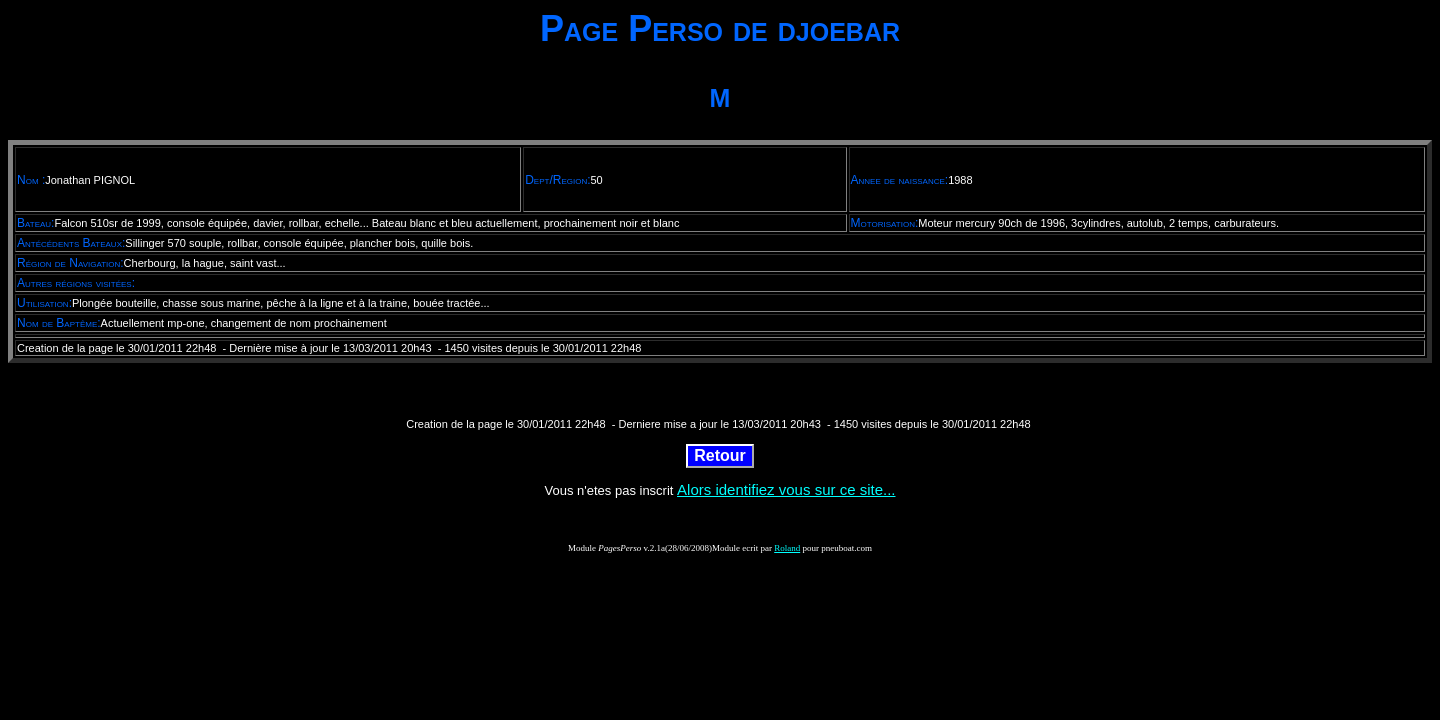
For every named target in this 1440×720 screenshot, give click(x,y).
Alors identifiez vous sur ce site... (786, 489)
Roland (787, 548)
